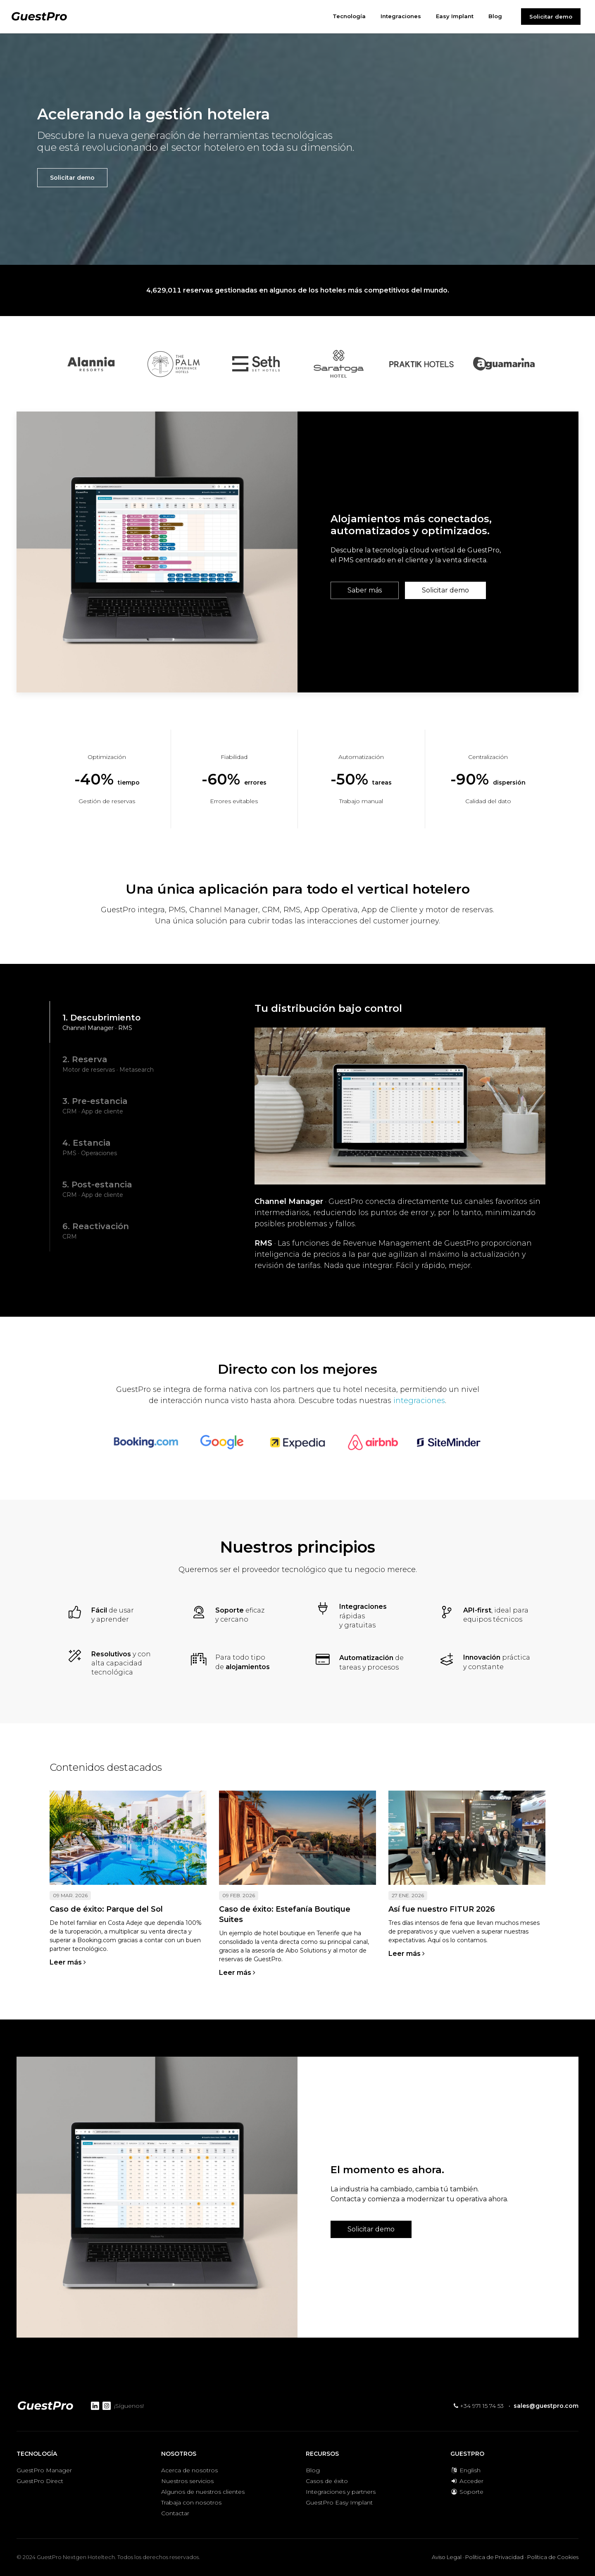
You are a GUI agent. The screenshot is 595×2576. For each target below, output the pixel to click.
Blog (313, 2470)
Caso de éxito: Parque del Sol (106, 1909)
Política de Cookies (552, 2557)
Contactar (175, 2513)
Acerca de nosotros (189, 2470)
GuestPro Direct (40, 2481)
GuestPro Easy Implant (339, 2502)
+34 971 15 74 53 (479, 2405)
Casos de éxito (327, 2481)
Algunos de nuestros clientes (203, 2491)
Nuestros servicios (187, 2481)
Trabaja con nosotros (191, 2502)
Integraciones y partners (341, 2491)
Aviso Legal (447, 2557)
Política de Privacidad (494, 2557)
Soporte (466, 2491)
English (465, 2470)
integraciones (419, 1400)
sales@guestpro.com (546, 2405)
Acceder (466, 2481)
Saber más (364, 590)
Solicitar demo (550, 16)
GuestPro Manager (44, 2470)
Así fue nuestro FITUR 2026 (441, 1909)
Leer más (68, 1962)
